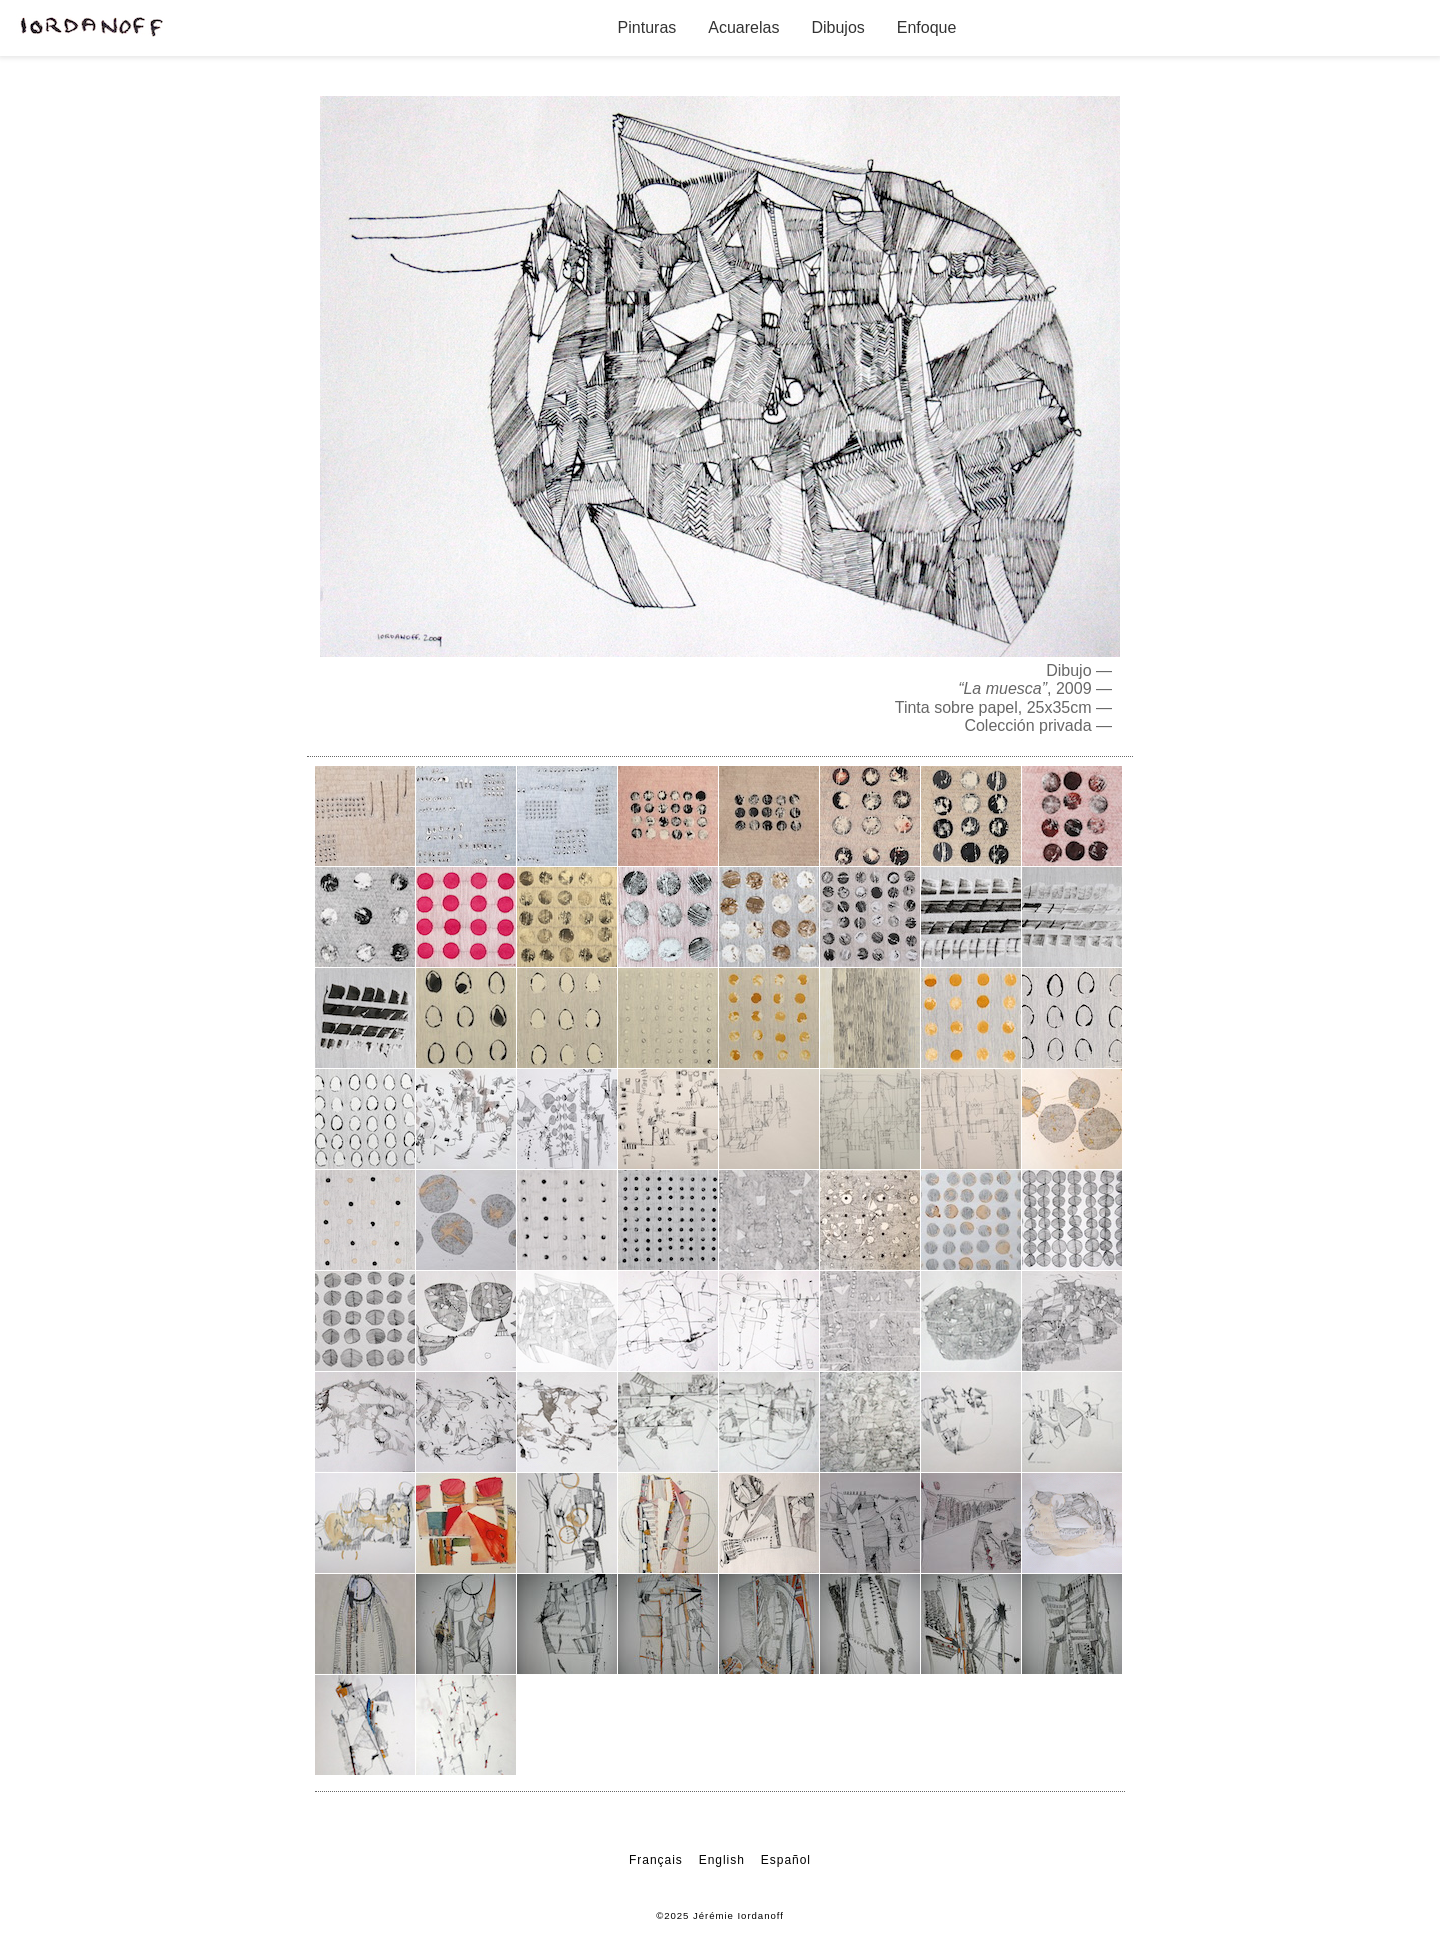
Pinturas (647, 27)
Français (656, 1860)
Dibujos (837, 27)
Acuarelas (743, 27)
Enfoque (927, 27)
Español (786, 1860)
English (722, 1860)
